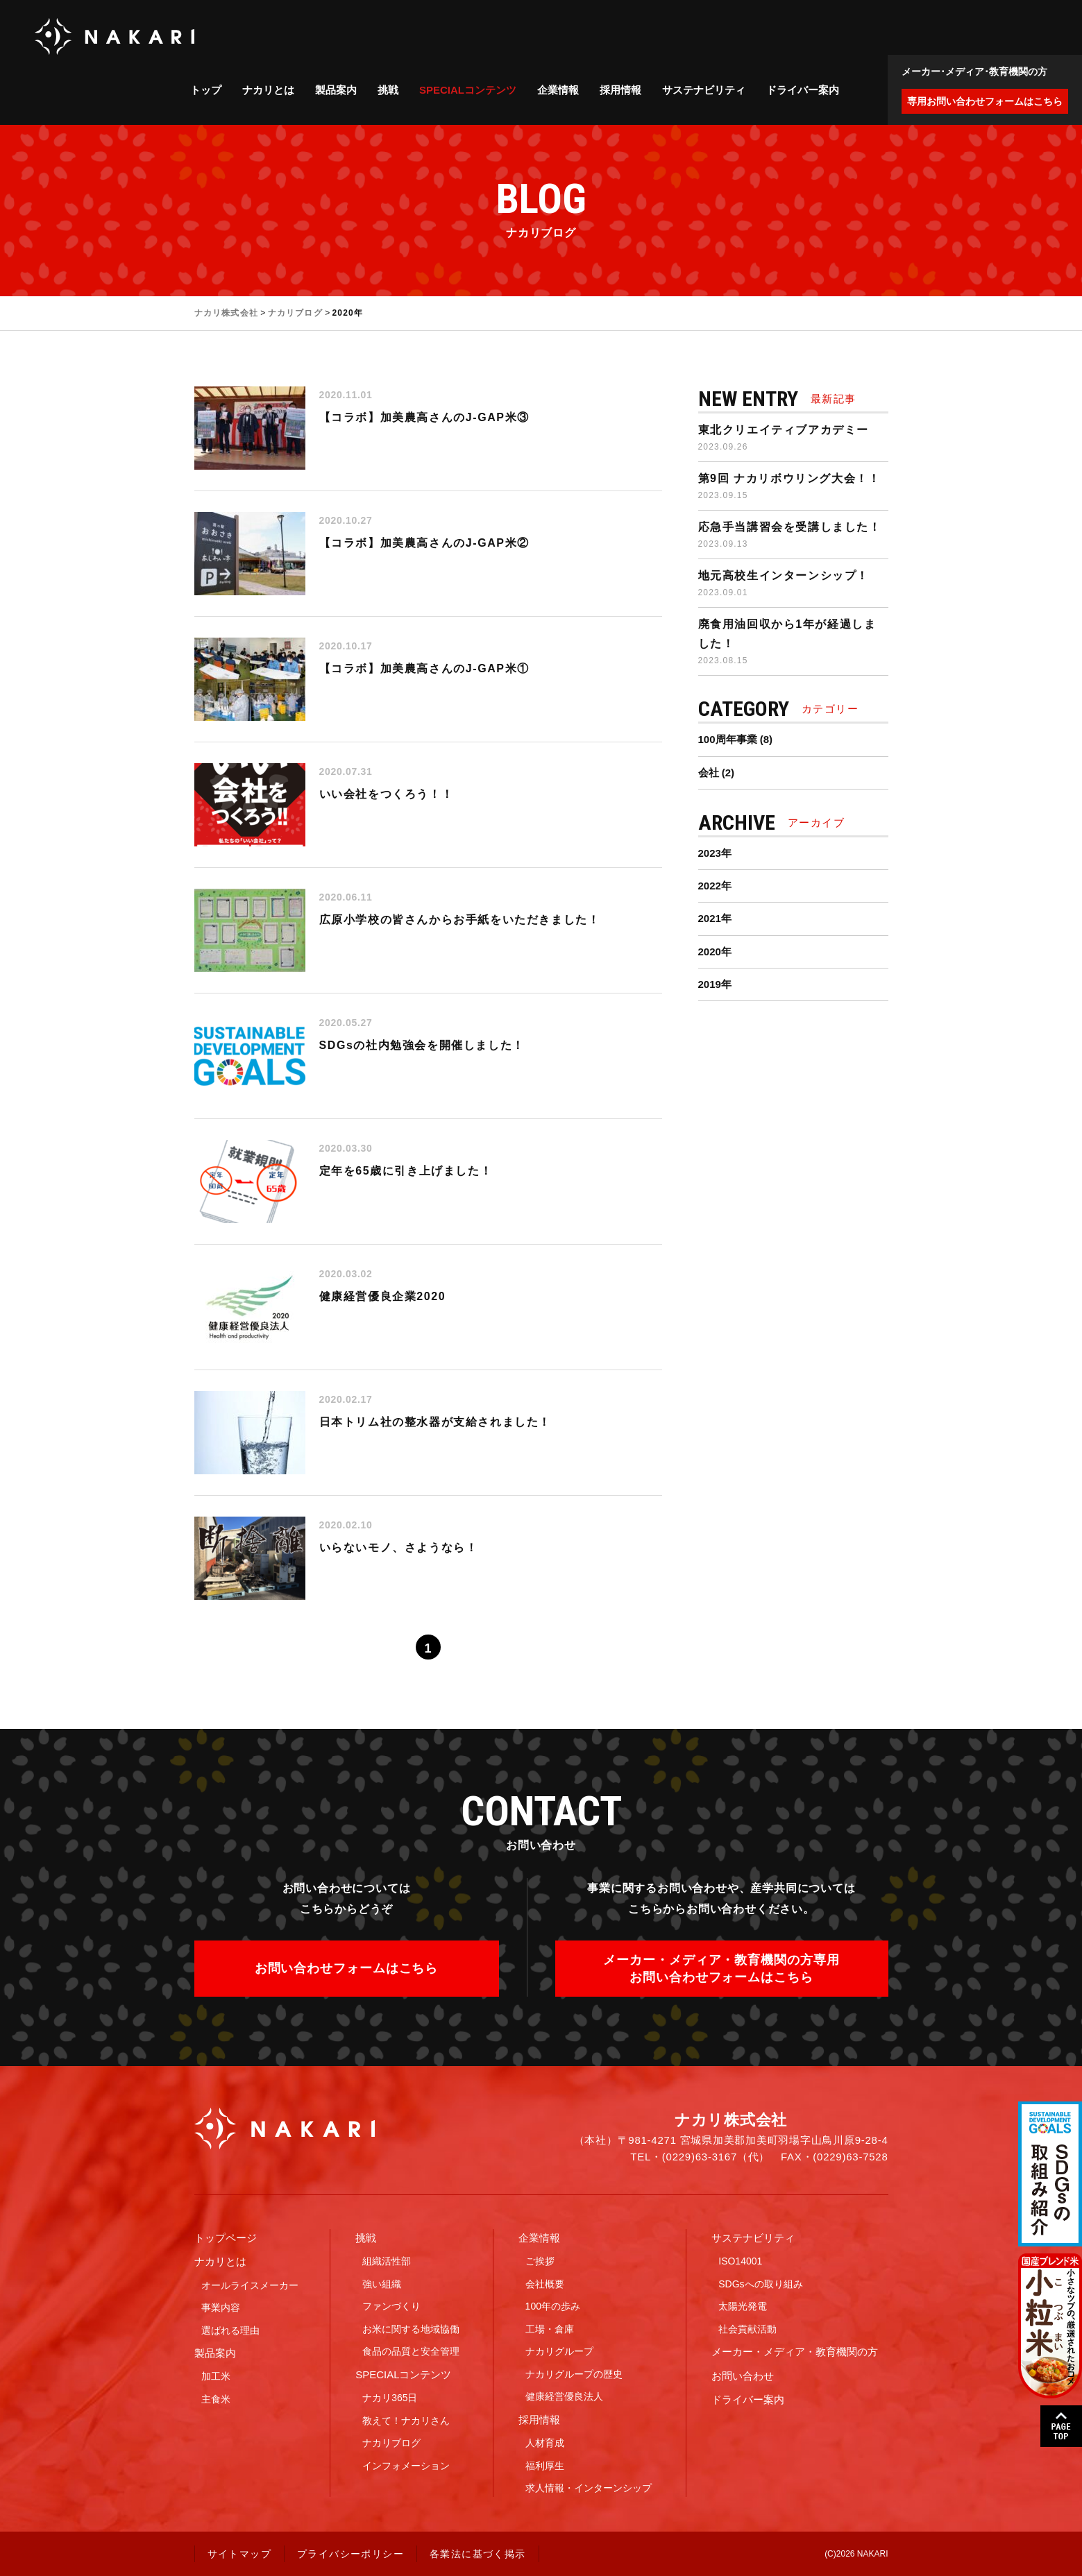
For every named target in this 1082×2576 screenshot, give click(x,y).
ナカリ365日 (389, 2397)
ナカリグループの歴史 (574, 2374)
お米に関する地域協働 (410, 2329)
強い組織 (381, 2283)
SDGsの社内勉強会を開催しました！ (422, 1045)
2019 (709, 984)
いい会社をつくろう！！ (386, 794)
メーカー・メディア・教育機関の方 (794, 2351)
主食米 (215, 2399)
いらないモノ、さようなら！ (398, 1547)
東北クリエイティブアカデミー (783, 430)
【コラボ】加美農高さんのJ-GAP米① (424, 668)
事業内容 (220, 2307)
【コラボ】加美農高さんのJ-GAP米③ (424, 417)
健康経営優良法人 (564, 2396)
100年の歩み (552, 2306)
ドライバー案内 (802, 90)
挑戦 (388, 90)
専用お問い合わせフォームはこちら (985, 101)
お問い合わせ (742, 2376)
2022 (709, 886)
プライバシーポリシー (350, 2553)
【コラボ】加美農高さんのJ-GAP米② (424, 543)
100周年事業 (727, 739)
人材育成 (544, 2442)
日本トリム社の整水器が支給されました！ (435, 1422)
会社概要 (544, 2283)
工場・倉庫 (549, 2329)
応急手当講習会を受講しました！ (789, 527)
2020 (709, 951)
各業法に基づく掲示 (478, 2553)
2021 (709, 918)
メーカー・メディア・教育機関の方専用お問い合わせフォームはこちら (721, 1968)
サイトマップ (239, 2553)
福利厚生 (544, 2465)
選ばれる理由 (230, 2330)
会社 (708, 772)
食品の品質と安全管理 (410, 2351)
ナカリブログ (391, 2442)
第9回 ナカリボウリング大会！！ (789, 478)
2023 (709, 853)
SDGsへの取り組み (760, 2283)
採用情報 (620, 90)
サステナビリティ (703, 90)
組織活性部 (386, 2261)
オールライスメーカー (249, 2285)
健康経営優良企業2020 (382, 1296)
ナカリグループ (559, 2351)
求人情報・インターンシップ (588, 2487)
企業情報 (558, 90)
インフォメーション (406, 2465)
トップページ (225, 2238)
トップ (205, 90)
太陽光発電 (742, 2306)
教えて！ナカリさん (406, 2420)
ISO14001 (740, 2261)
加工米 (215, 2376)
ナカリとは (268, 90)
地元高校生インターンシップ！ (783, 575)
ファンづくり (391, 2306)
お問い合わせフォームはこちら (347, 1968)
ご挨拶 (540, 2261)
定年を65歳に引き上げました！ (406, 1171)
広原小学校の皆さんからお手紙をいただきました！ (459, 920)
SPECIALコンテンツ (467, 90)
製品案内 (336, 90)
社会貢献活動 (747, 2329)
